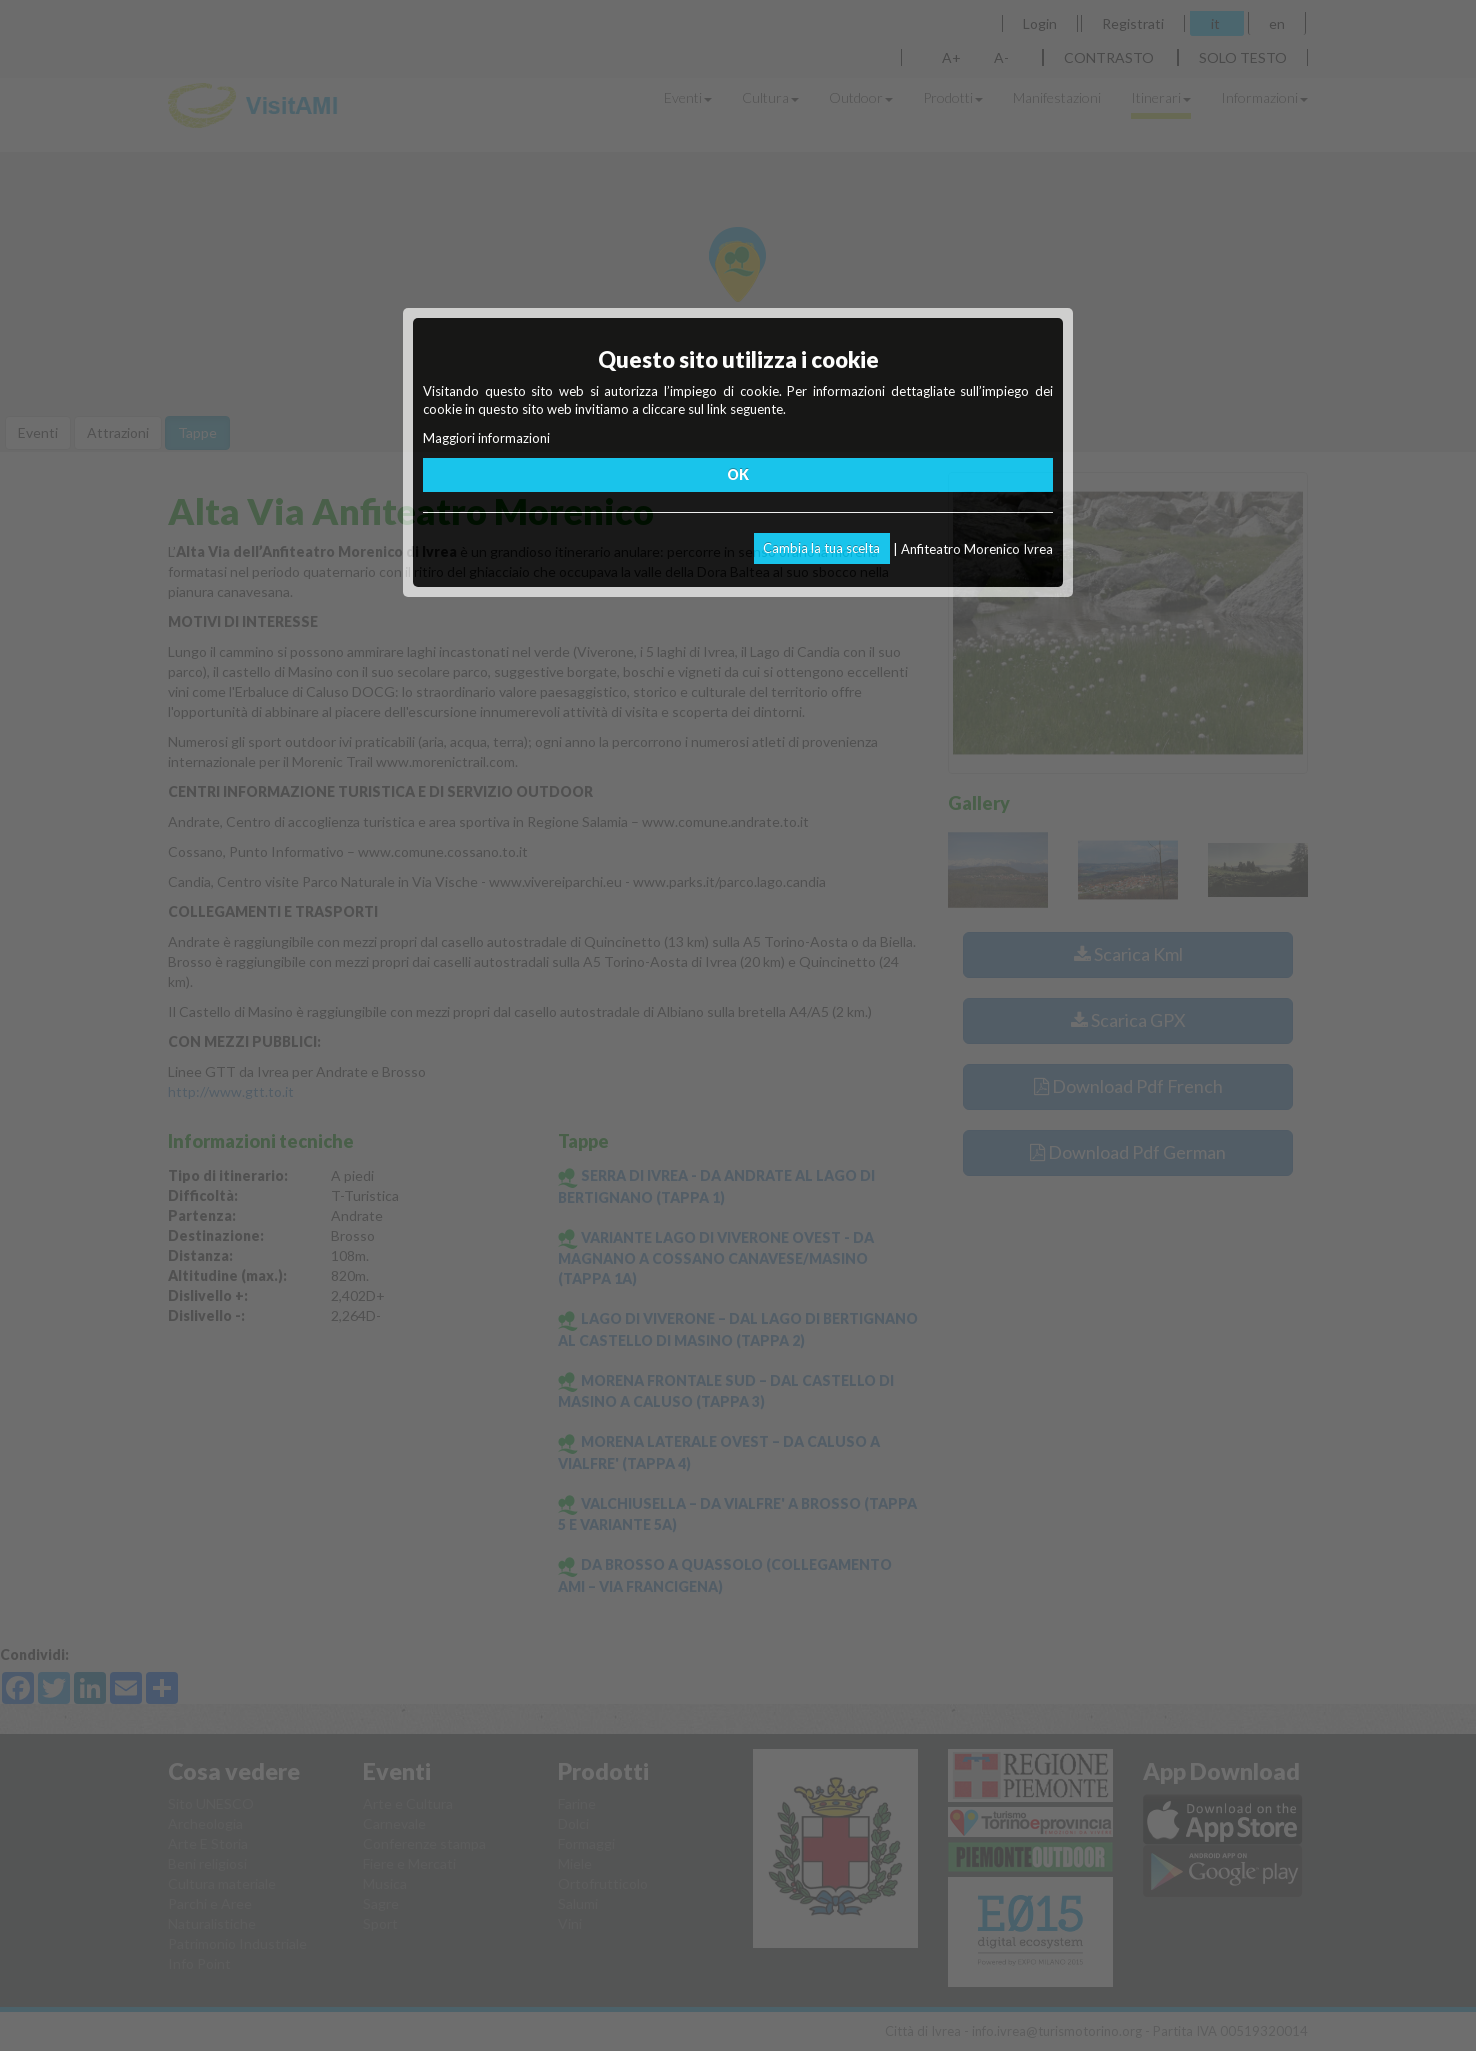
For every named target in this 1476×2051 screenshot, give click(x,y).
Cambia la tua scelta (821, 548)
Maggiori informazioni (486, 438)
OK (738, 474)
